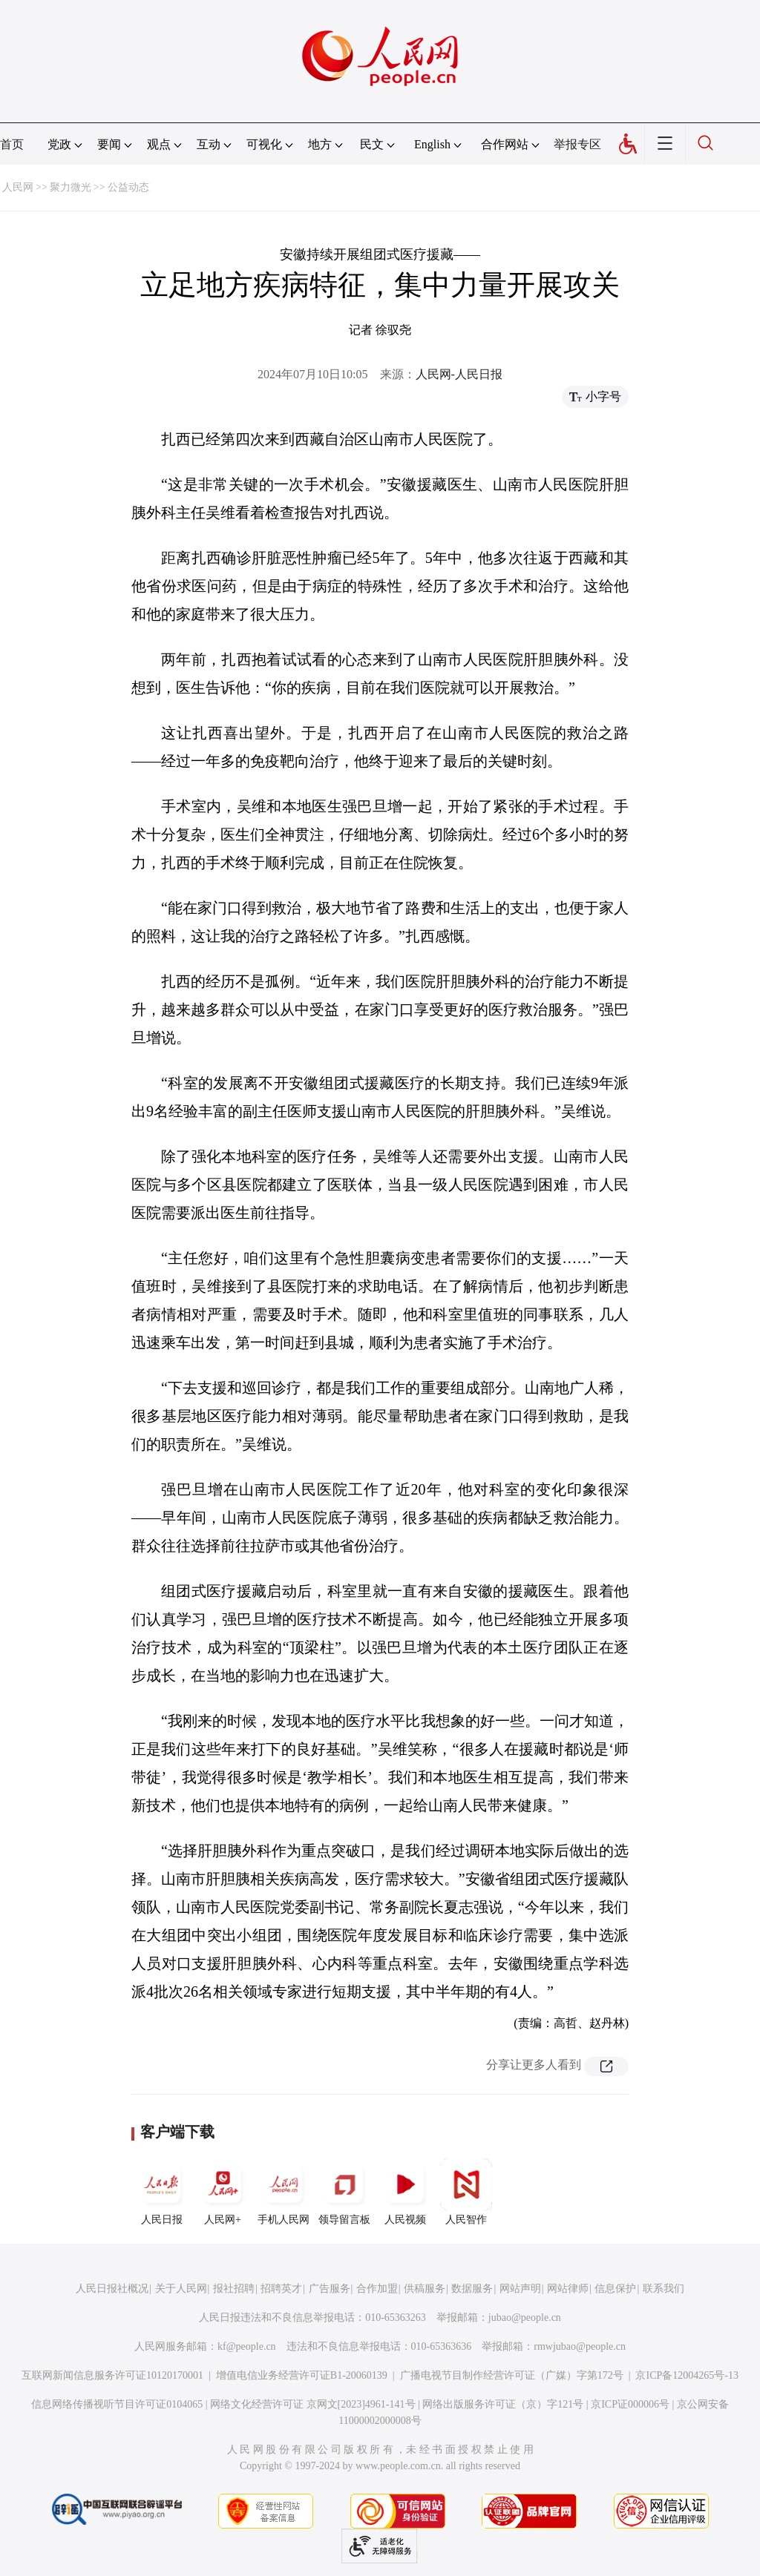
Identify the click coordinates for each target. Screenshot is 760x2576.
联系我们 (663, 2288)
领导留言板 (344, 2191)
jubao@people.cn (524, 2317)
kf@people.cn (246, 2346)
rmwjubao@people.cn (580, 2346)
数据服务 (472, 2288)
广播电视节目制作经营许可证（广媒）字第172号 (511, 2375)
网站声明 (520, 2288)
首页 (12, 144)
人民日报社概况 (112, 2288)
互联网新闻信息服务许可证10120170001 (112, 2375)
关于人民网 (181, 2288)
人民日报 (162, 2191)
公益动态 (128, 187)
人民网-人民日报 (459, 374)
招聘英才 (281, 2288)
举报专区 (577, 144)
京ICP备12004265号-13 (686, 2375)
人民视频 (405, 2191)
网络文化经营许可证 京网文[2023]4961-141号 (313, 2404)
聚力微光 (70, 187)
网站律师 (568, 2288)
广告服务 (329, 2288)
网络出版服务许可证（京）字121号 (502, 2404)
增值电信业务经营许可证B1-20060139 (301, 2375)
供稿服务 (424, 2288)
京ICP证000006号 (630, 2404)
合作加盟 (377, 2288)
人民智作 (466, 2191)
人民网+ (223, 2191)
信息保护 (615, 2288)
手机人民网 (283, 2191)
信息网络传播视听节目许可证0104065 (117, 2404)
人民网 (17, 187)
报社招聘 (234, 2288)
